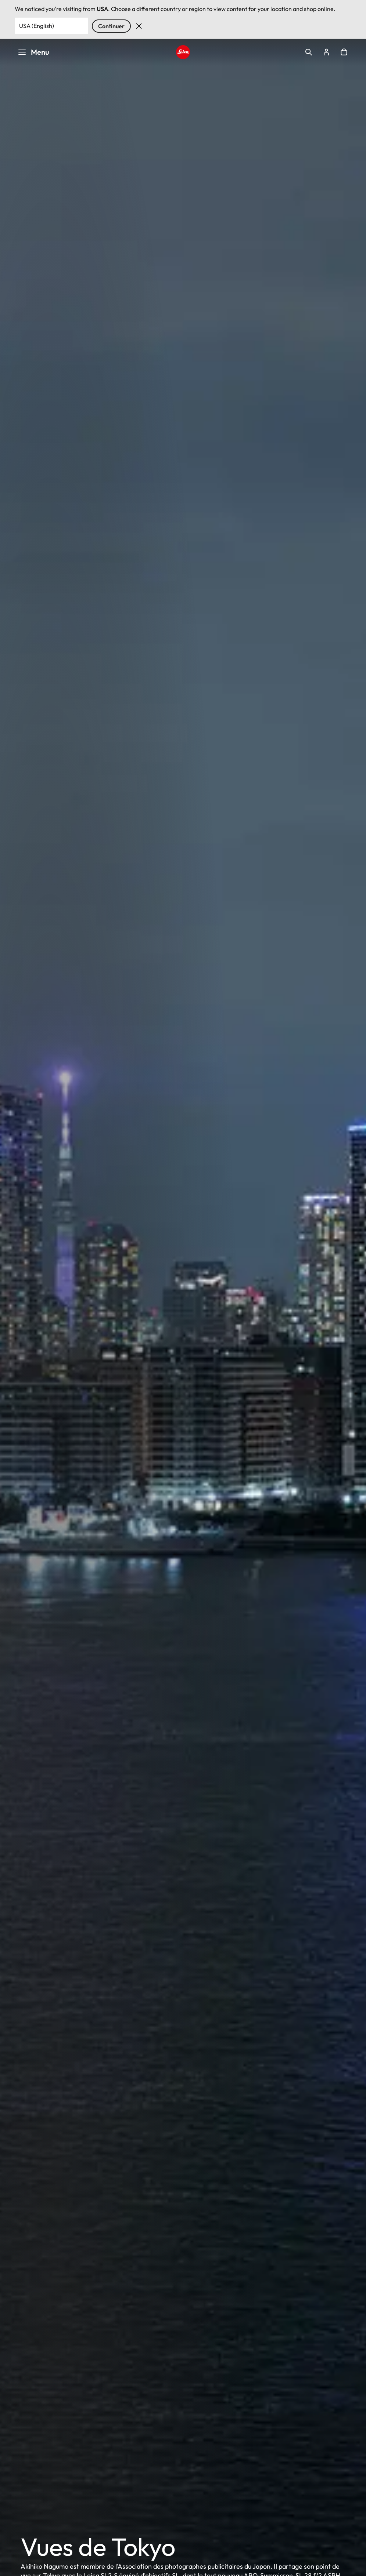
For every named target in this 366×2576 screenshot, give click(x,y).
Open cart (344, 52)
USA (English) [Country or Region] (36, 25)
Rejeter (138, 26)
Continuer (111, 26)
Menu (33, 52)
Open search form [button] (308, 52)
